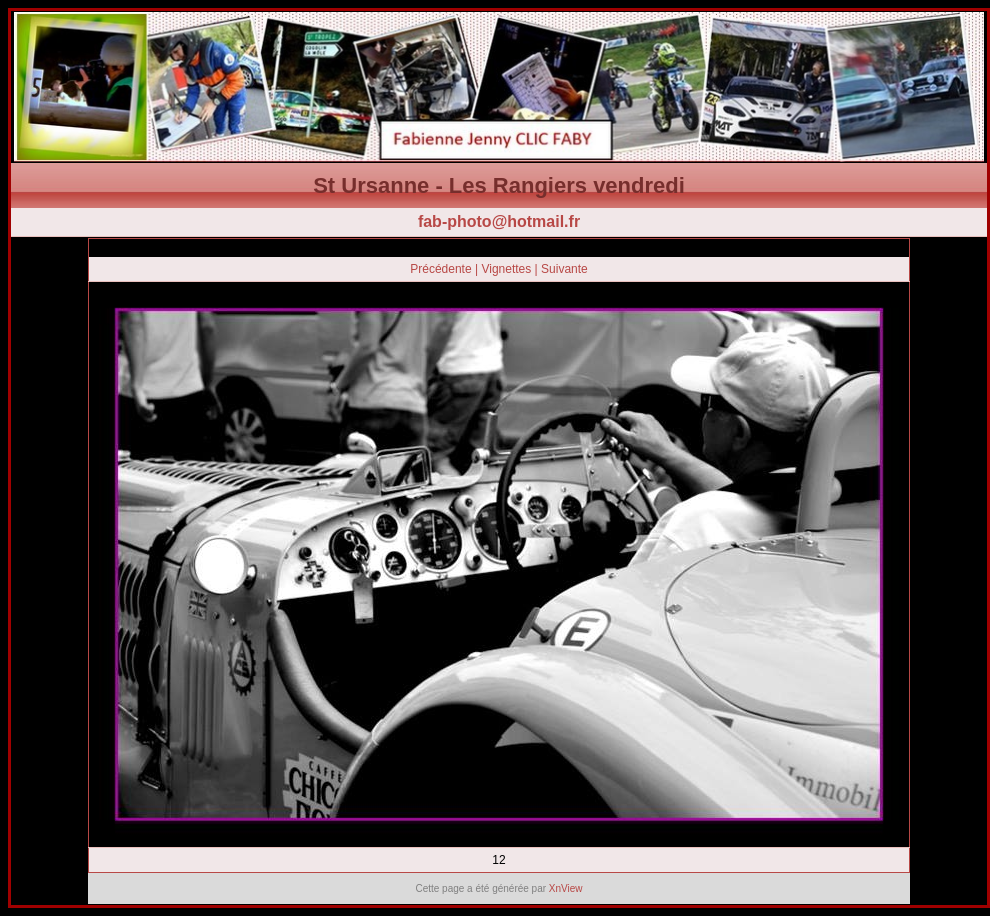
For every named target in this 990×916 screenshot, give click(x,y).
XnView (566, 888)
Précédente (440, 269)
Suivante (564, 269)
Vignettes (506, 269)
